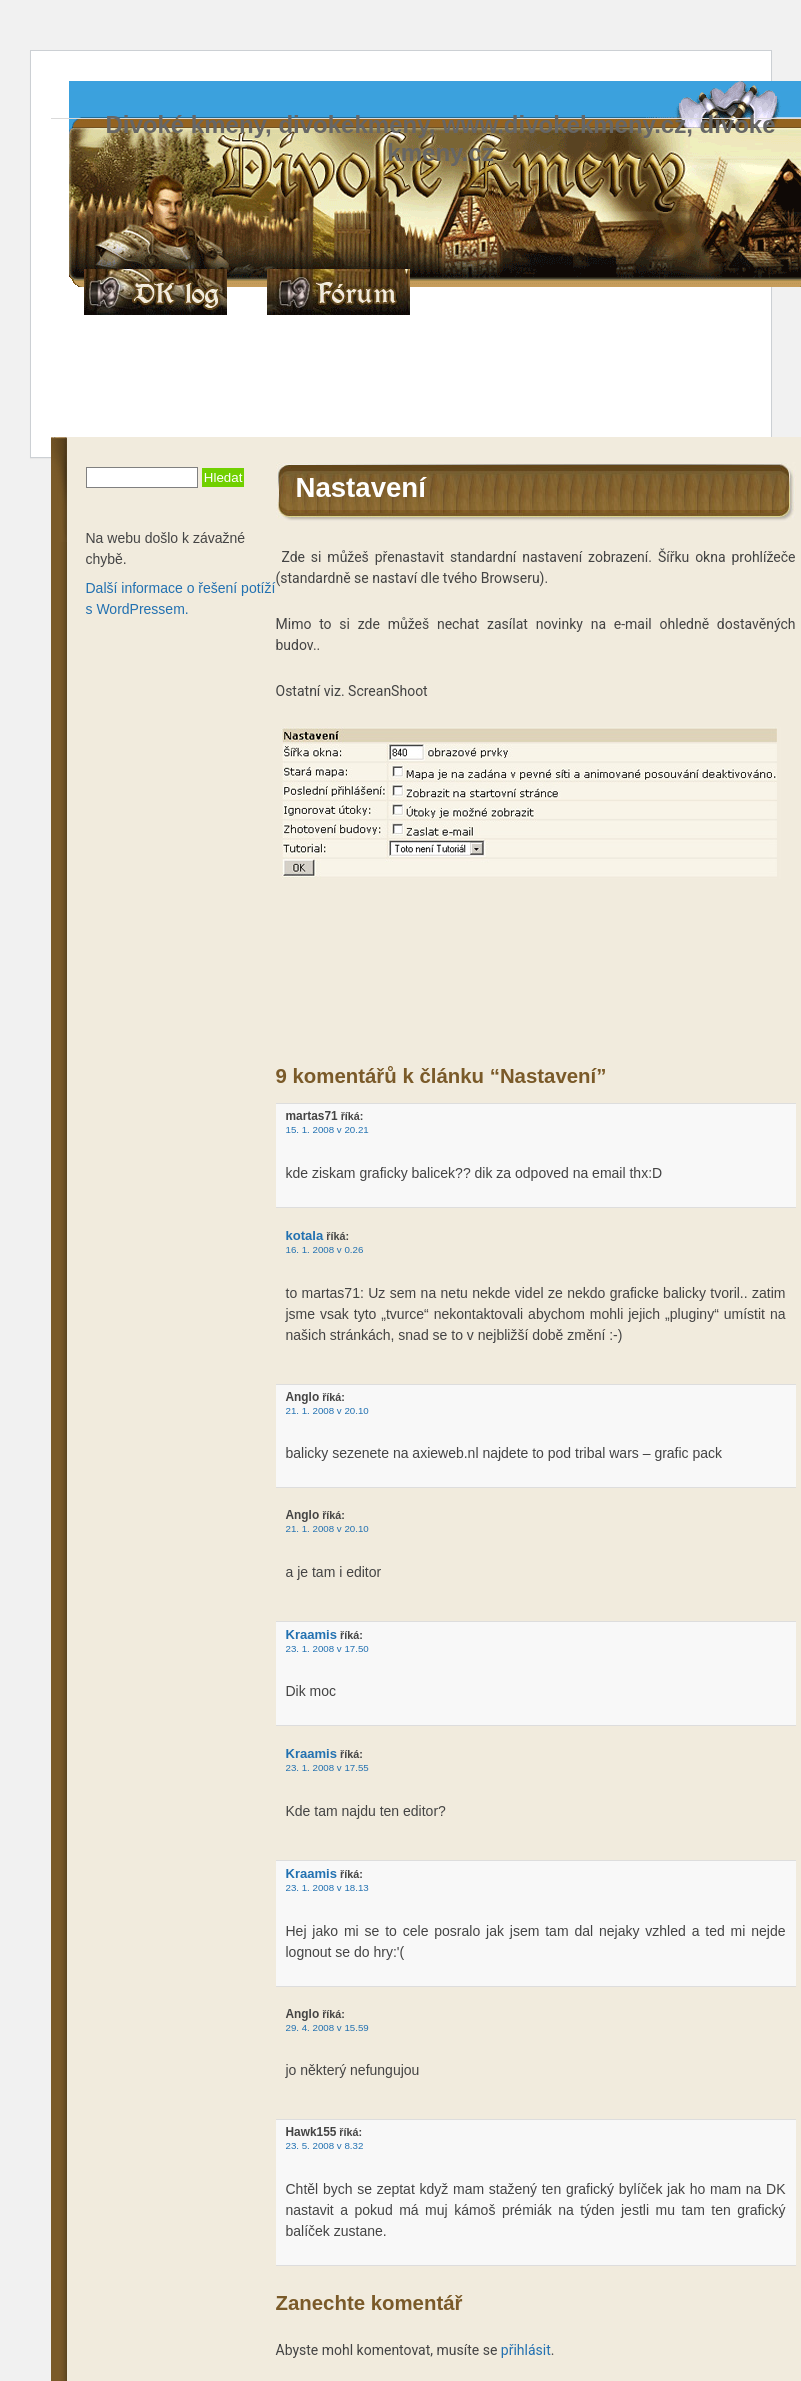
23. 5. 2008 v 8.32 (325, 2145)
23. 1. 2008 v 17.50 (327, 1648)
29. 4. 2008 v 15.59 (327, 2027)
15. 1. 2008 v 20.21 (327, 1129)
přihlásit (526, 2350)
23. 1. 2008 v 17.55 (327, 1767)
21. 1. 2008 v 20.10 (327, 1410)
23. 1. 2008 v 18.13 (327, 1887)
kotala (305, 1235)
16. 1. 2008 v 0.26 (325, 1249)
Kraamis (312, 1634)
